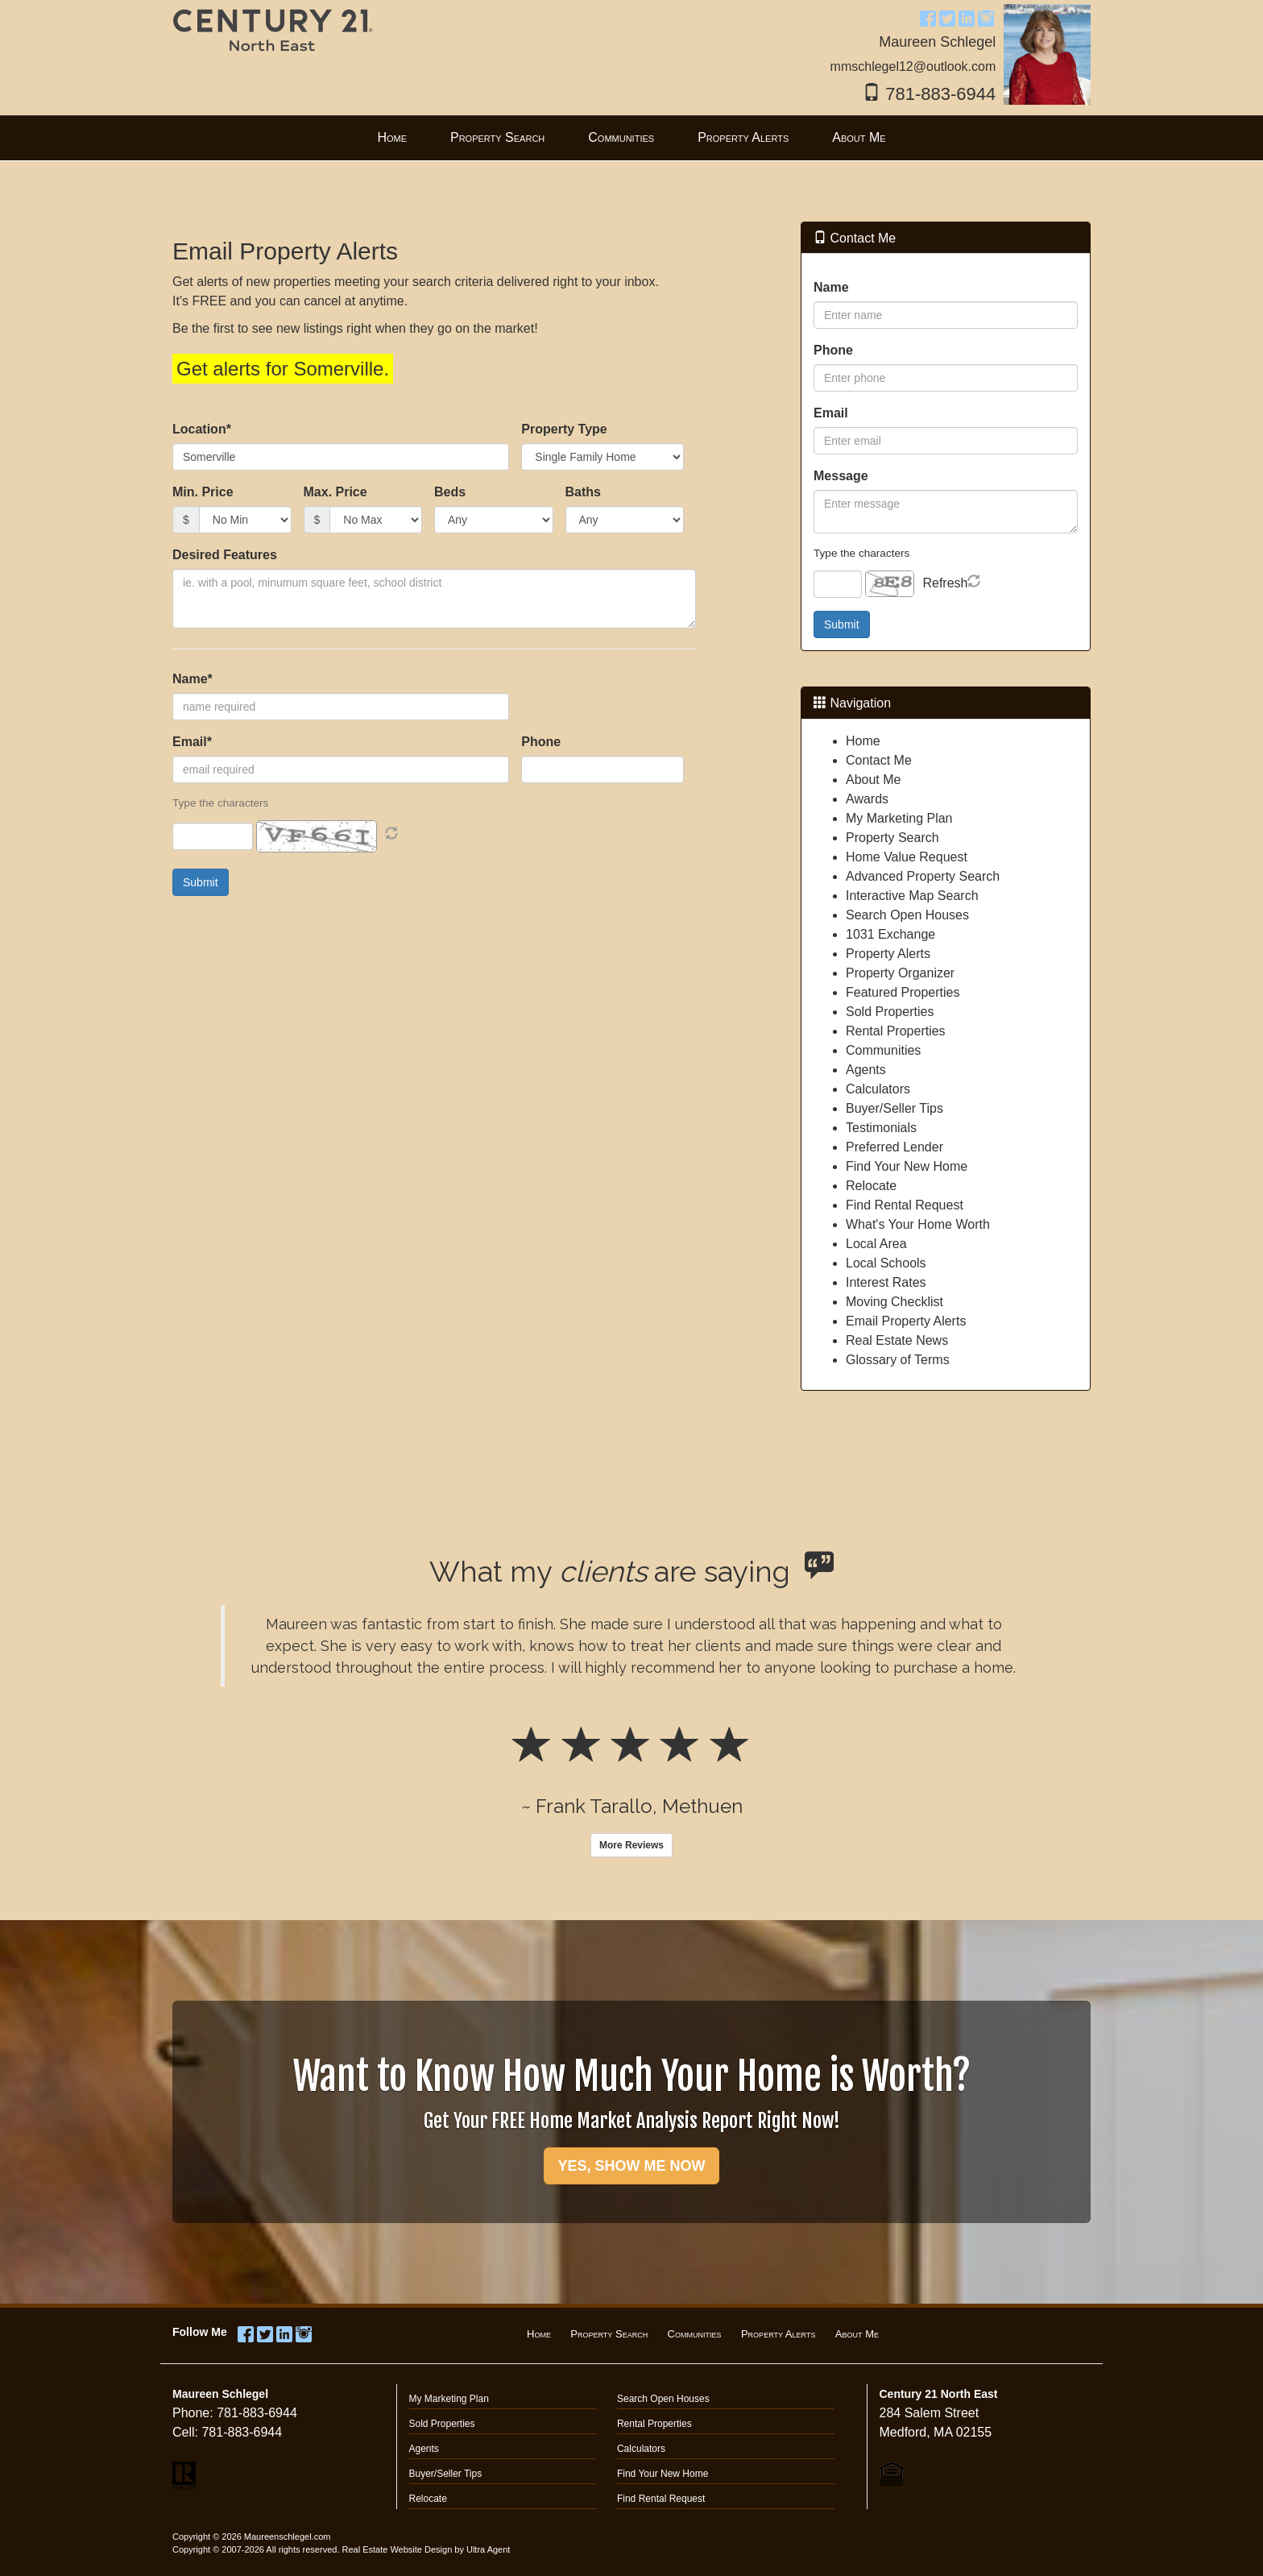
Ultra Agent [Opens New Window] (488, 2549)
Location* (201, 429)
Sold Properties (890, 1011)
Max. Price (335, 492)
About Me (873, 779)
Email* (192, 742)
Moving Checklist (894, 1302)
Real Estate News (897, 1340)
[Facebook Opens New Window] (928, 17)
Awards (867, 799)
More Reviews (631, 1845)
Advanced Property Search (923, 876)
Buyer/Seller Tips (894, 1108)
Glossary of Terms (898, 1360)
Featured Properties (902, 992)
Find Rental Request (904, 1205)
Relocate (871, 1186)
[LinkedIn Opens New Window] (966, 17)
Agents (866, 1069)
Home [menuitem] (392, 137)
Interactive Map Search (912, 895)
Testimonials (881, 1128)
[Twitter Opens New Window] (947, 17)
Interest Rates (886, 1282)
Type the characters (861, 553)
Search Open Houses (907, 915)
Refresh (944, 583)
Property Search (892, 837)
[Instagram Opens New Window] (986, 17)
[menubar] (631, 138)
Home (863, 741)
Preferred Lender (894, 1147)
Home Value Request (906, 857)
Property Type (564, 429)
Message (841, 476)
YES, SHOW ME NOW (631, 2166)
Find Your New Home (906, 1166)
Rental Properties (896, 1031)
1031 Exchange (890, 934)
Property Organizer (900, 973)
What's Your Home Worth (918, 1224)
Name (831, 287)
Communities (883, 1050)
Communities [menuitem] (621, 137)
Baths (583, 492)
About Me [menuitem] (858, 137)
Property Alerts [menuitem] (743, 137)
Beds (450, 492)
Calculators (878, 1089)
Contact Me (879, 760)
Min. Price (203, 492)
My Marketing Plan (899, 818)
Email (831, 413)
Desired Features (224, 555)
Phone (541, 742)
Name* (192, 679)
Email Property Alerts (906, 1321)
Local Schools (886, 1263)
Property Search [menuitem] (497, 137)
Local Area (876, 1244)
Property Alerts (888, 953)
